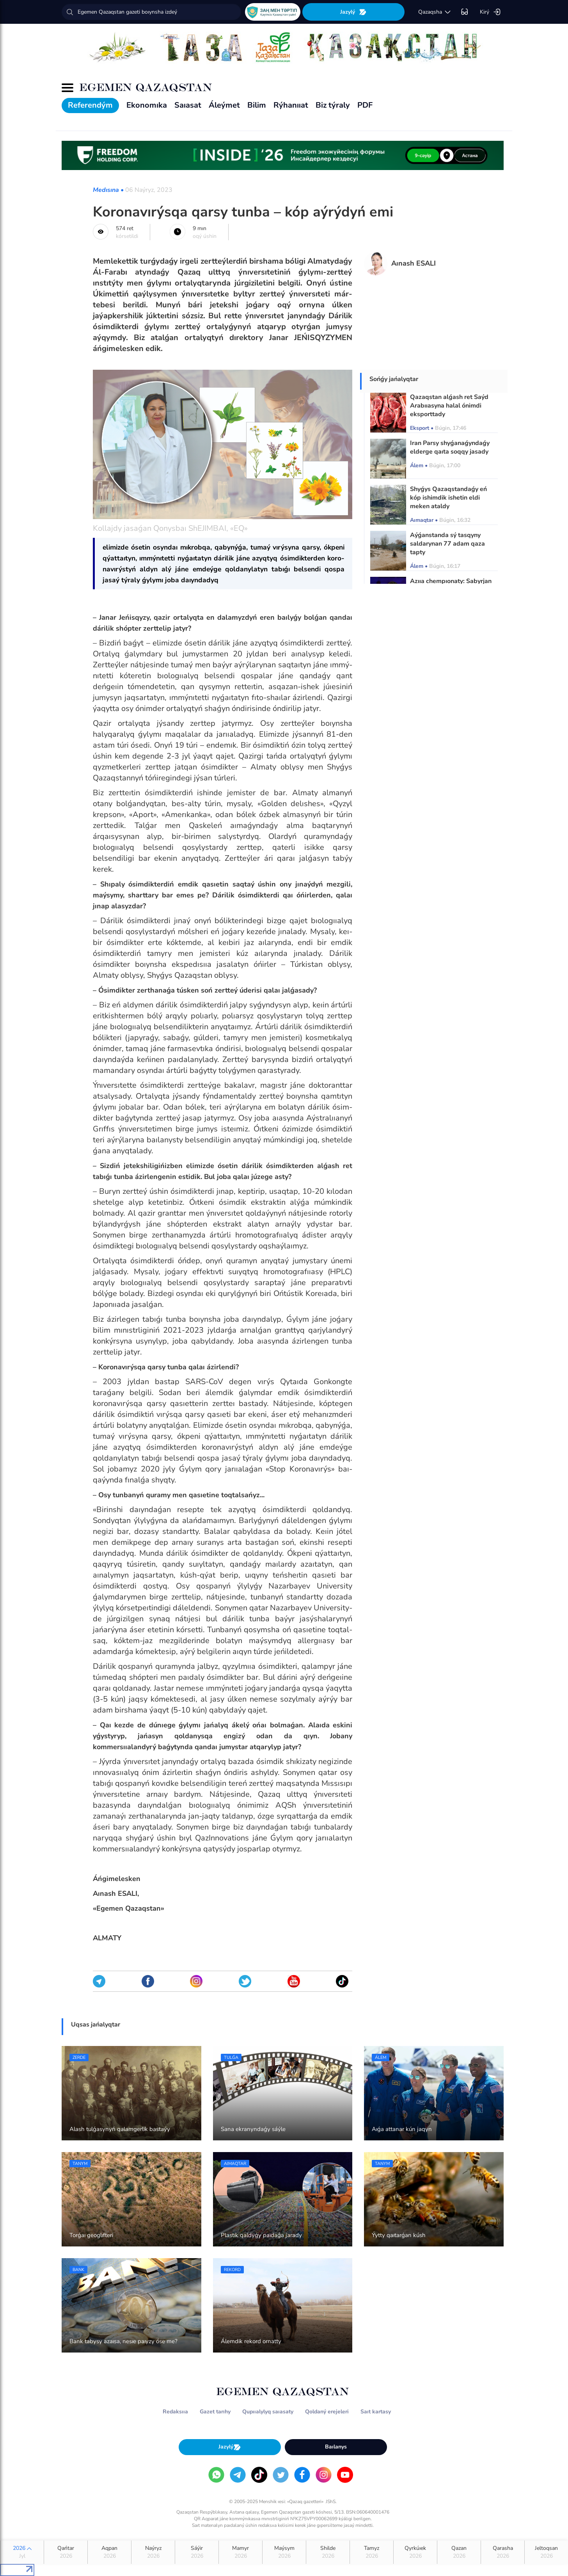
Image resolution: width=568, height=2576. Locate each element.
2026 (22, 2552)
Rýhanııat (290, 105)
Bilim (256, 105)
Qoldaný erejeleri (327, 2411)
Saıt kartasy (375, 2411)
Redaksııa (175, 2411)
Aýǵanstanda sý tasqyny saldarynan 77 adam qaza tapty (447, 544)
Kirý (490, 12)
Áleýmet (224, 105)
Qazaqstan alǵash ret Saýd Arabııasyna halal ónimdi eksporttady (449, 405)
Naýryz (153, 2552)
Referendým (90, 105)
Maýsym (284, 2552)
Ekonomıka (146, 105)
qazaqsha (434, 12)
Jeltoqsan (546, 2552)
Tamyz (371, 2552)
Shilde (328, 2552)
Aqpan (109, 2552)
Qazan (459, 2552)
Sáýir (197, 2552)
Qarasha (502, 2552)
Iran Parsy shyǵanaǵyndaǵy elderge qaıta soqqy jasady (450, 447)
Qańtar (65, 2552)
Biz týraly (333, 105)
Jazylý (353, 12)
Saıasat (187, 105)
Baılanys (336, 2446)
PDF (365, 105)
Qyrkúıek (415, 2552)
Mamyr (240, 2552)
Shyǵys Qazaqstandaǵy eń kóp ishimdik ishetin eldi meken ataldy (448, 498)
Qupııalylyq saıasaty (267, 2411)
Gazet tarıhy (215, 2411)
